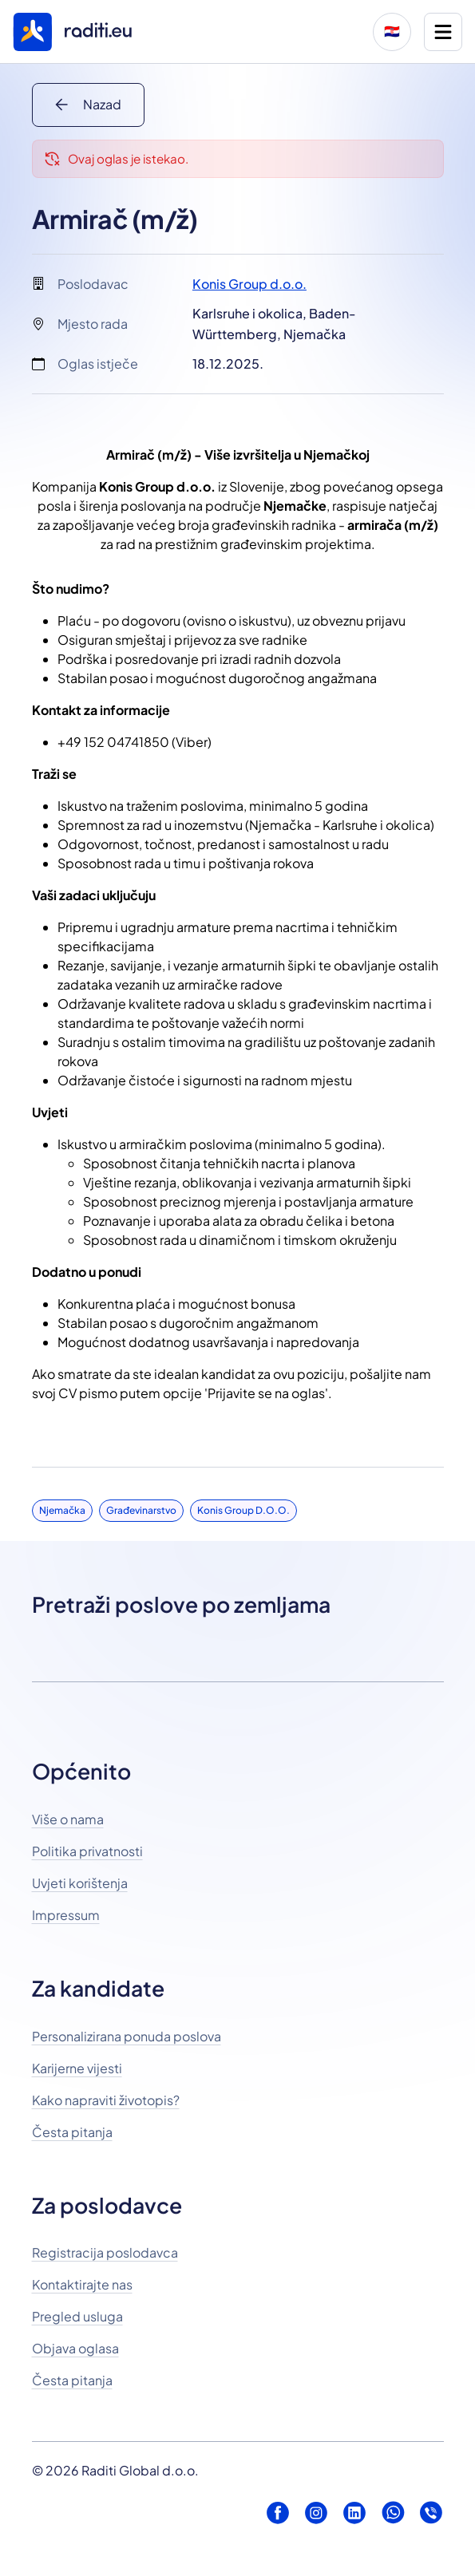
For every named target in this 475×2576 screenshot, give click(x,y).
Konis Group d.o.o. (249, 283)
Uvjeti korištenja (80, 1883)
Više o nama (68, 1819)
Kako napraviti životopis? (106, 2100)
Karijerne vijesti (77, 2068)
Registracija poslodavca (105, 2252)
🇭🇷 (392, 31)
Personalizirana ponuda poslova (126, 2036)
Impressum (66, 1914)
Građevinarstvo (141, 1510)
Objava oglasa (75, 2348)
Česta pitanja (72, 2132)
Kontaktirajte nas (82, 2284)
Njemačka (62, 1510)
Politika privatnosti (87, 1851)
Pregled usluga (77, 2316)
